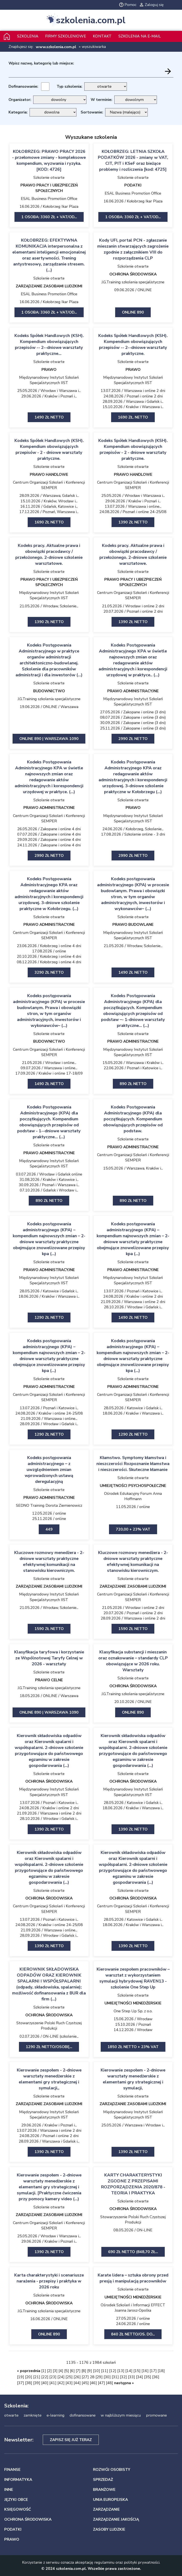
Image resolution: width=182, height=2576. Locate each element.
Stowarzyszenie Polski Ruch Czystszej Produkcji (49, 2025)
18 (161, 2370)
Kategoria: (18, 112)
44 (77, 2382)
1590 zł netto (49, 1628)
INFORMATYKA (18, 2479)
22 (44, 2377)
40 (44, 2382)
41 (52, 2382)
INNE (8, 2489)
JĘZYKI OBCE (16, 2499)
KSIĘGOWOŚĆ (17, 2509)
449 (49, 1529)
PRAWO (49, 369)
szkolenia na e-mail (139, 36)
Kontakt (102, 36)
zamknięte (33, 2415)
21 (36, 2377)
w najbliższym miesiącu (121, 2415)
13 (120, 2370)
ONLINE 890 (133, 312)
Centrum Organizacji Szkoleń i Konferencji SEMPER (49, 485)
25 (69, 2377)
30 (107, 2377)
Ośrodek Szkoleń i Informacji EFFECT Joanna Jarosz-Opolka (133, 2307)
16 (145, 2370)
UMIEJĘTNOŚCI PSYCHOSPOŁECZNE (133, 1485)
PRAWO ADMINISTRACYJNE (133, 691)
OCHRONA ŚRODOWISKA (133, 274)
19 (20, 2377)
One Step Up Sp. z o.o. (133, 2011)
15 (137, 2370)
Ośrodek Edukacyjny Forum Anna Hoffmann (133, 1496)
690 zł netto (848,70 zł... (133, 2251)
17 (153, 2370)
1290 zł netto (49, 1317)
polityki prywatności (141, 2562)
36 (155, 2377)
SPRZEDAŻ (103, 2479)
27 (85, 2377)
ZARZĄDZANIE (106, 2509)
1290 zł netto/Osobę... (49, 2046)
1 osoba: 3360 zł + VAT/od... (49, 216)
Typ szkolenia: (69, 86)
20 (28, 2377)
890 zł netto (133, 1083)
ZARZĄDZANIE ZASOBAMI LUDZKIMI (49, 286)
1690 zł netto (49, 522)
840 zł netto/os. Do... (133, 2334)
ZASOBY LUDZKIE (109, 2529)
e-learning (55, 2415)
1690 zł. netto (133, 417)
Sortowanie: (92, 112)
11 (104, 2370)
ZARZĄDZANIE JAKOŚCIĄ (116, 2519)
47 (101, 2382)
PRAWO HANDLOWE (49, 474)
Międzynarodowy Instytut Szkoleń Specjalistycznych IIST (49, 380)
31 (115, 2377)
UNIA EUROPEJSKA (110, 2499)
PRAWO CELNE (49, 1680)
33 (131, 2377)
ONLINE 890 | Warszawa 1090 (49, 738)
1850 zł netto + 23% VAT (133, 2046)
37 (20, 2382)
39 (36, 2382)
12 (112, 2370)
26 (77, 2377)
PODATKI (133, 185)
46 (93, 2382)
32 (123, 2377)
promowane (156, 2415)
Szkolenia (27, 36)
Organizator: (20, 99)
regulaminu (104, 2562)
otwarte (11, 2415)
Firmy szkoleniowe (65, 36)
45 (85, 2382)
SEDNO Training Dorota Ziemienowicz (49, 1505)
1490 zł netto (49, 417)
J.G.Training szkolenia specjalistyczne (133, 282)
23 (52, 2377)
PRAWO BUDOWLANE (132, 924)
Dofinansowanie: (23, 86)
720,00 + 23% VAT (133, 1529)
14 (128, 2370)
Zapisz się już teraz (71, 2439)
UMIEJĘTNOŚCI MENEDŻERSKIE (133, 2003)
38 (28, 2382)
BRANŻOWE (104, 2489)
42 (61, 2382)
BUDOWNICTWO (49, 691)
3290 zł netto (49, 972)
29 (99, 2377)
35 (147, 2377)
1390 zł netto (133, 522)
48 (109, 2382)
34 (139, 2377)
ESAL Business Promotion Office (49, 198)
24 (61, 2377)
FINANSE (12, 2469)
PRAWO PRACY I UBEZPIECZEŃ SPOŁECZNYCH (49, 188)
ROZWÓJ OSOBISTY (111, 2469)
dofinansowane (83, 2415)
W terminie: (101, 99)
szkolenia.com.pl (90, 20)
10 (96, 2370)
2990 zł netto (133, 738)
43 (69, 2382)
